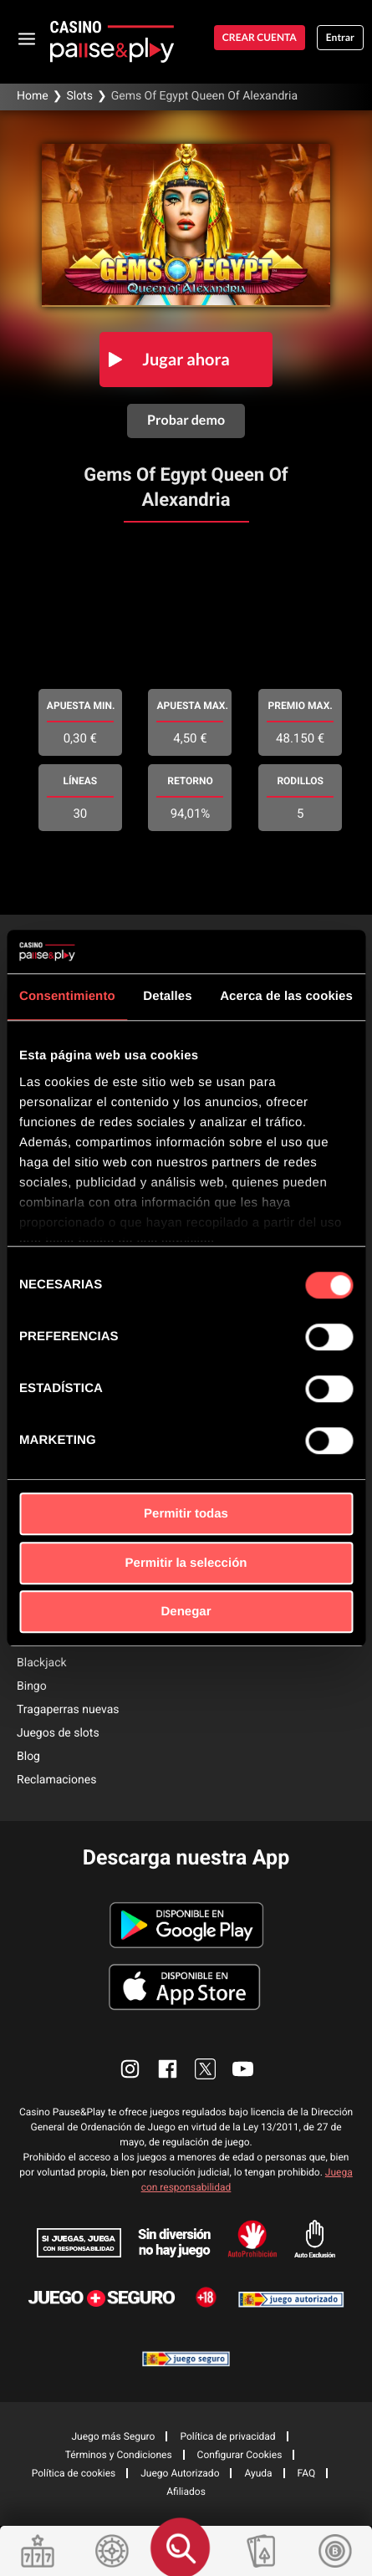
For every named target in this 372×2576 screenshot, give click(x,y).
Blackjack (42, 1663)
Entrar (340, 37)
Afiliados (186, 2492)
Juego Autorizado (179, 2473)
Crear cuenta (259, 37)
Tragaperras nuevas (68, 1709)
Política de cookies (74, 2473)
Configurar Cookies (240, 2455)
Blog (28, 1756)
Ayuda (258, 2473)
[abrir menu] (27, 38)
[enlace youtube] (242, 2068)
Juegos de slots (58, 1733)
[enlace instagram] (130, 2068)
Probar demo (186, 420)
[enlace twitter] (205, 2068)
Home (32, 96)
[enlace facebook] (167, 2068)
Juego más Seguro (113, 2436)
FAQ (307, 2473)
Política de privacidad (227, 2436)
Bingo (32, 1686)
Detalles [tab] (167, 996)
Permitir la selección (186, 1563)
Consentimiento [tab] (67, 996)
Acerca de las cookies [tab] (286, 996)
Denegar (186, 1611)
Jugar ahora (186, 359)
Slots (79, 96)
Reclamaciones (56, 1780)
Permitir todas (186, 1514)
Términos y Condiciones (118, 2455)
